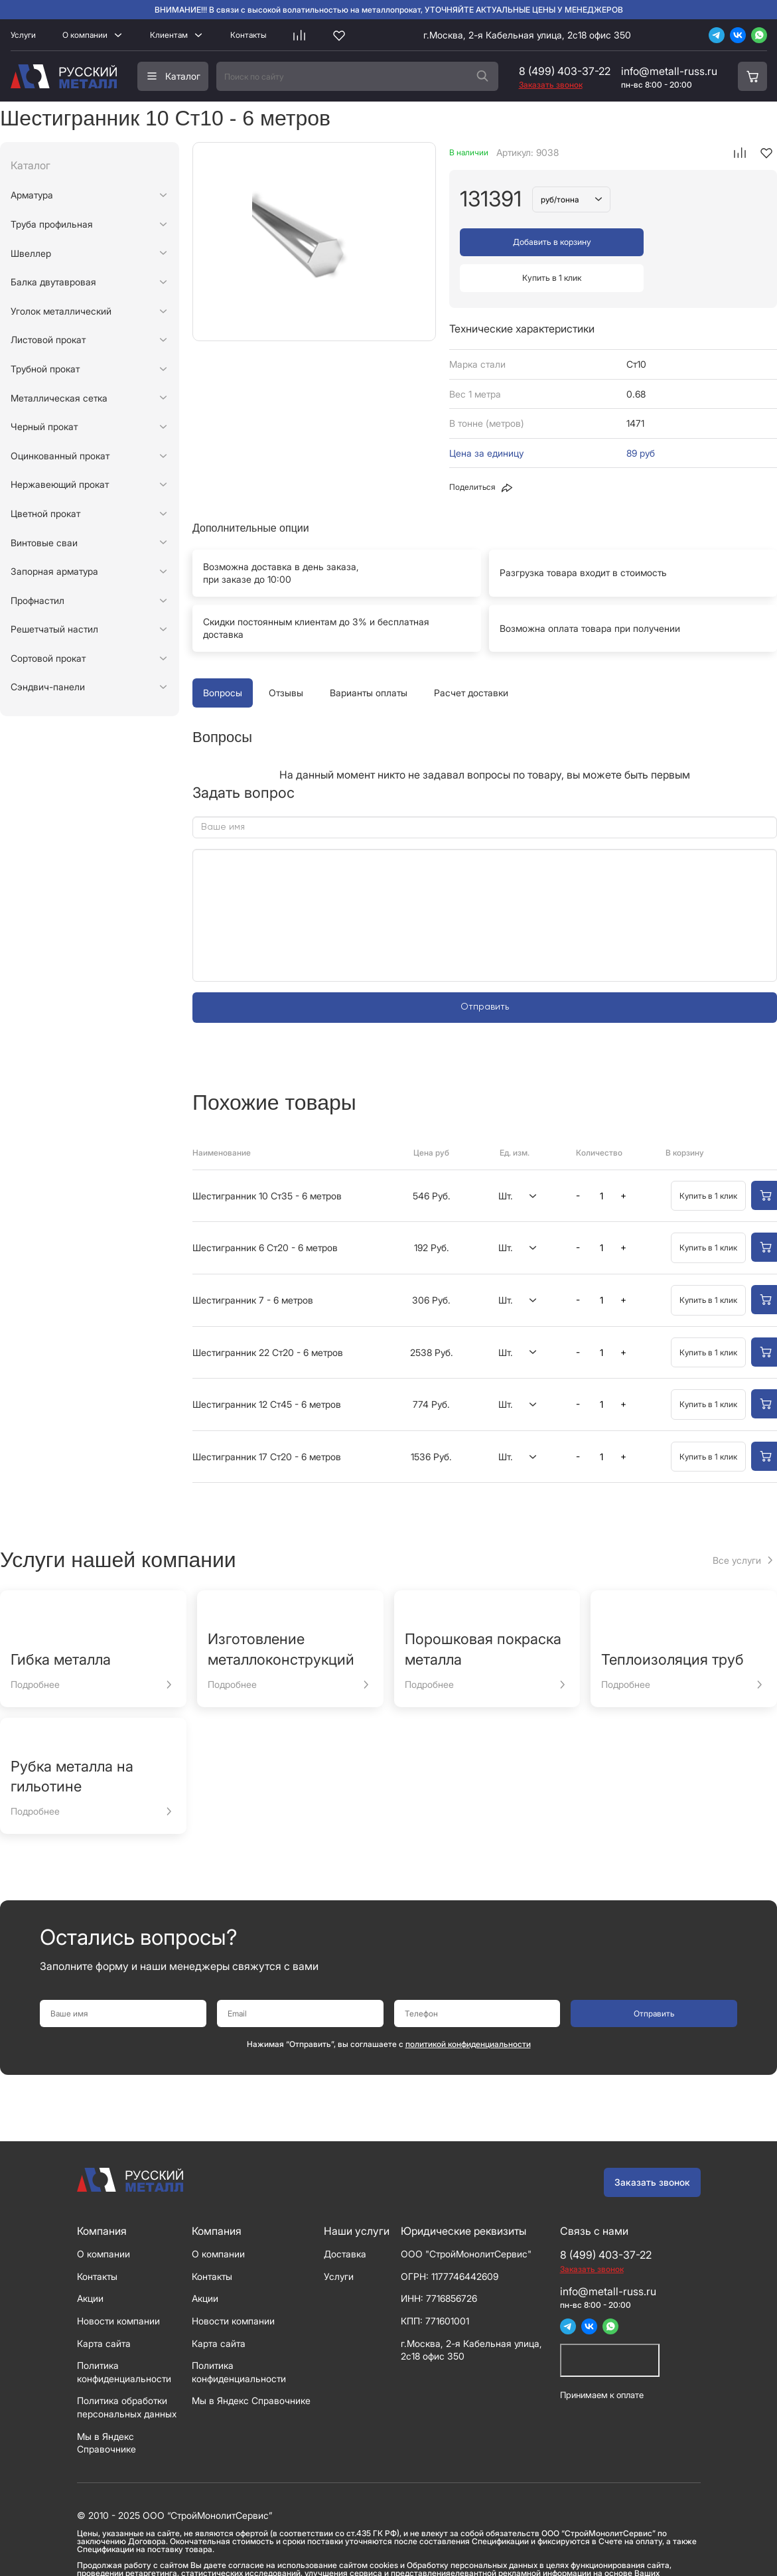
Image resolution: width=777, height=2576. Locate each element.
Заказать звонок (652, 2146)
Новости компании (118, 2285)
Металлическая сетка (59, 398)
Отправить (484, 971)
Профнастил (37, 600)
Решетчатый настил (54, 629)
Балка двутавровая (53, 281)
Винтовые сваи (44, 542)
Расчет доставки (471, 656)
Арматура (32, 194)
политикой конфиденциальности (468, 2008)
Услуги (23, 35)
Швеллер (31, 253)
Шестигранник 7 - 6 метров (252, 1264)
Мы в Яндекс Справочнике (251, 2364)
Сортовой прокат (48, 658)
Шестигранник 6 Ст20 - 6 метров (265, 1211)
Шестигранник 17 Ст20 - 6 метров (266, 1420)
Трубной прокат (45, 368)
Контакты (248, 35)
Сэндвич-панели (48, 686)
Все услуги (737, 1523)
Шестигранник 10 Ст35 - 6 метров (267, 1159)
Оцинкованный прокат (60, 455)
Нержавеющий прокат (60, 484)
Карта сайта (104, 2306)
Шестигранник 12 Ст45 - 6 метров (266, 1368)
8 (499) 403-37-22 (564, 71)
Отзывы (286, 656)
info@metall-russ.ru (669, 71)
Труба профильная (52, 224)
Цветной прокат (45, 513)
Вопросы (222, 656)
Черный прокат (44, 426)
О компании (84, 35)
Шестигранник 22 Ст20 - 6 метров (267, 1316)
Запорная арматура (54, 571)
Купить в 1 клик (692, 242)
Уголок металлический (61, 311)
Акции (90, 2262)
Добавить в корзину (535, 242)
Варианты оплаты (368, 656)
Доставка (345, 2218)
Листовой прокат (48, 339)
